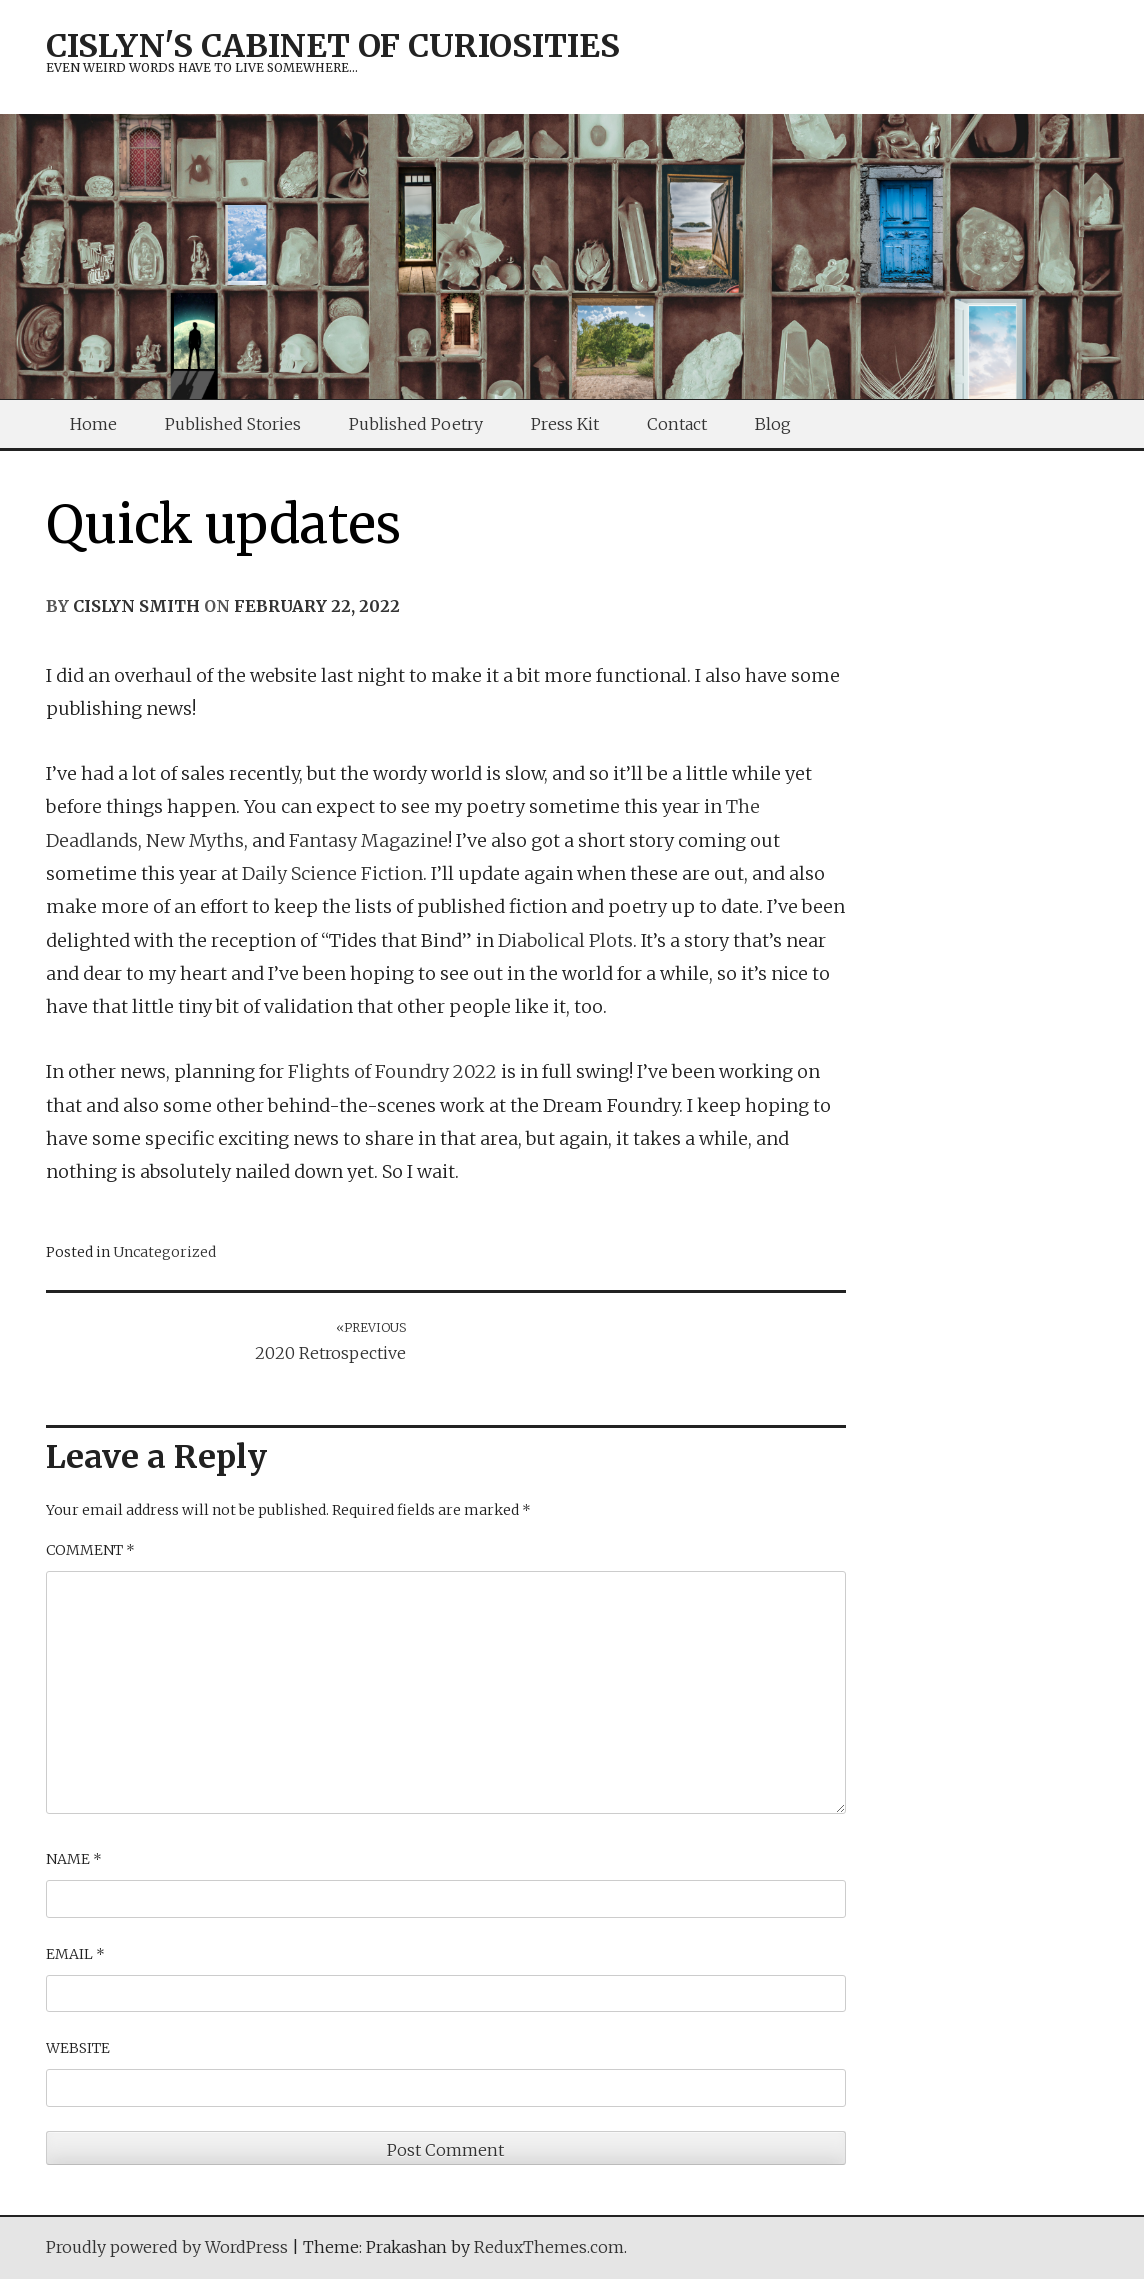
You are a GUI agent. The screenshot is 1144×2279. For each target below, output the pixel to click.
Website (78, 2048)
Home (93, 424)
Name (74, 1859)
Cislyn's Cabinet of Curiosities (333, 46)
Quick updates (223, 524)
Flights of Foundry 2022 (392, 1071)
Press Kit (565, 424)
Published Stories (233, 424)
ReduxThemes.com (549, 2247)
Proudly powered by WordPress (167, 2247)
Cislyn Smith (136, 606)
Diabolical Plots (565, 940)
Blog (773, 424)
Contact (677, 424)
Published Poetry (416, 424)
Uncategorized (164, 1252)
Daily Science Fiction (332, 873)
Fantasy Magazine (368, 840)
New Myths (195, 840)
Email (75, 1954)
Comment (90, 1550)
